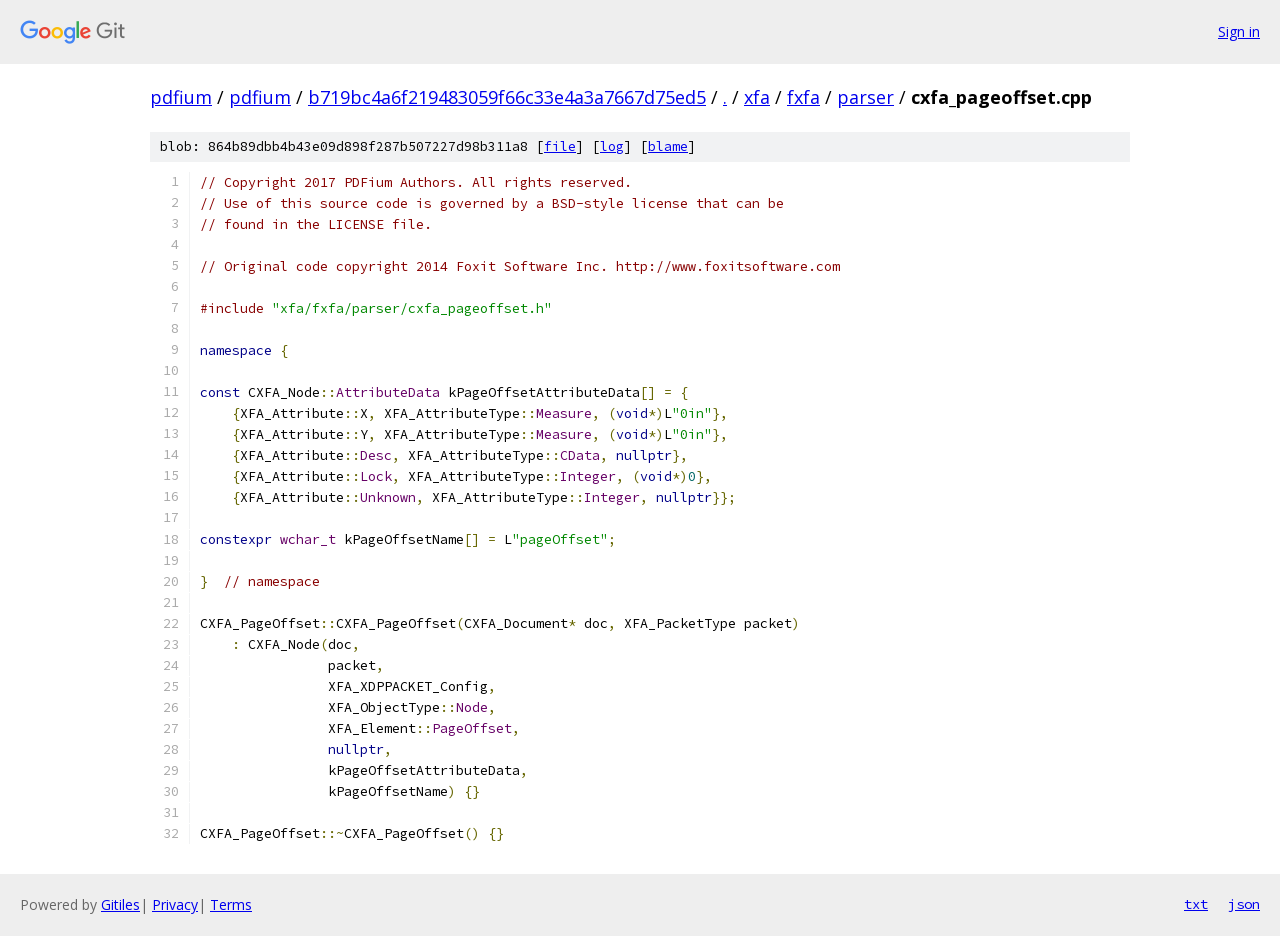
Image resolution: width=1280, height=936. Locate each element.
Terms (231, 904)
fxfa (803, 97)
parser (865, 97)
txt (1196, 904)
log (612, 146)
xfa (757, 97)
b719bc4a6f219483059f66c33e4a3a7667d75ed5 (507, 97)
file (560, 146)
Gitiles (120, 904)
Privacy (175, 904)
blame (668, 146)
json (1244, 904)
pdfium (181, 97)
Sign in (1239, 31)
